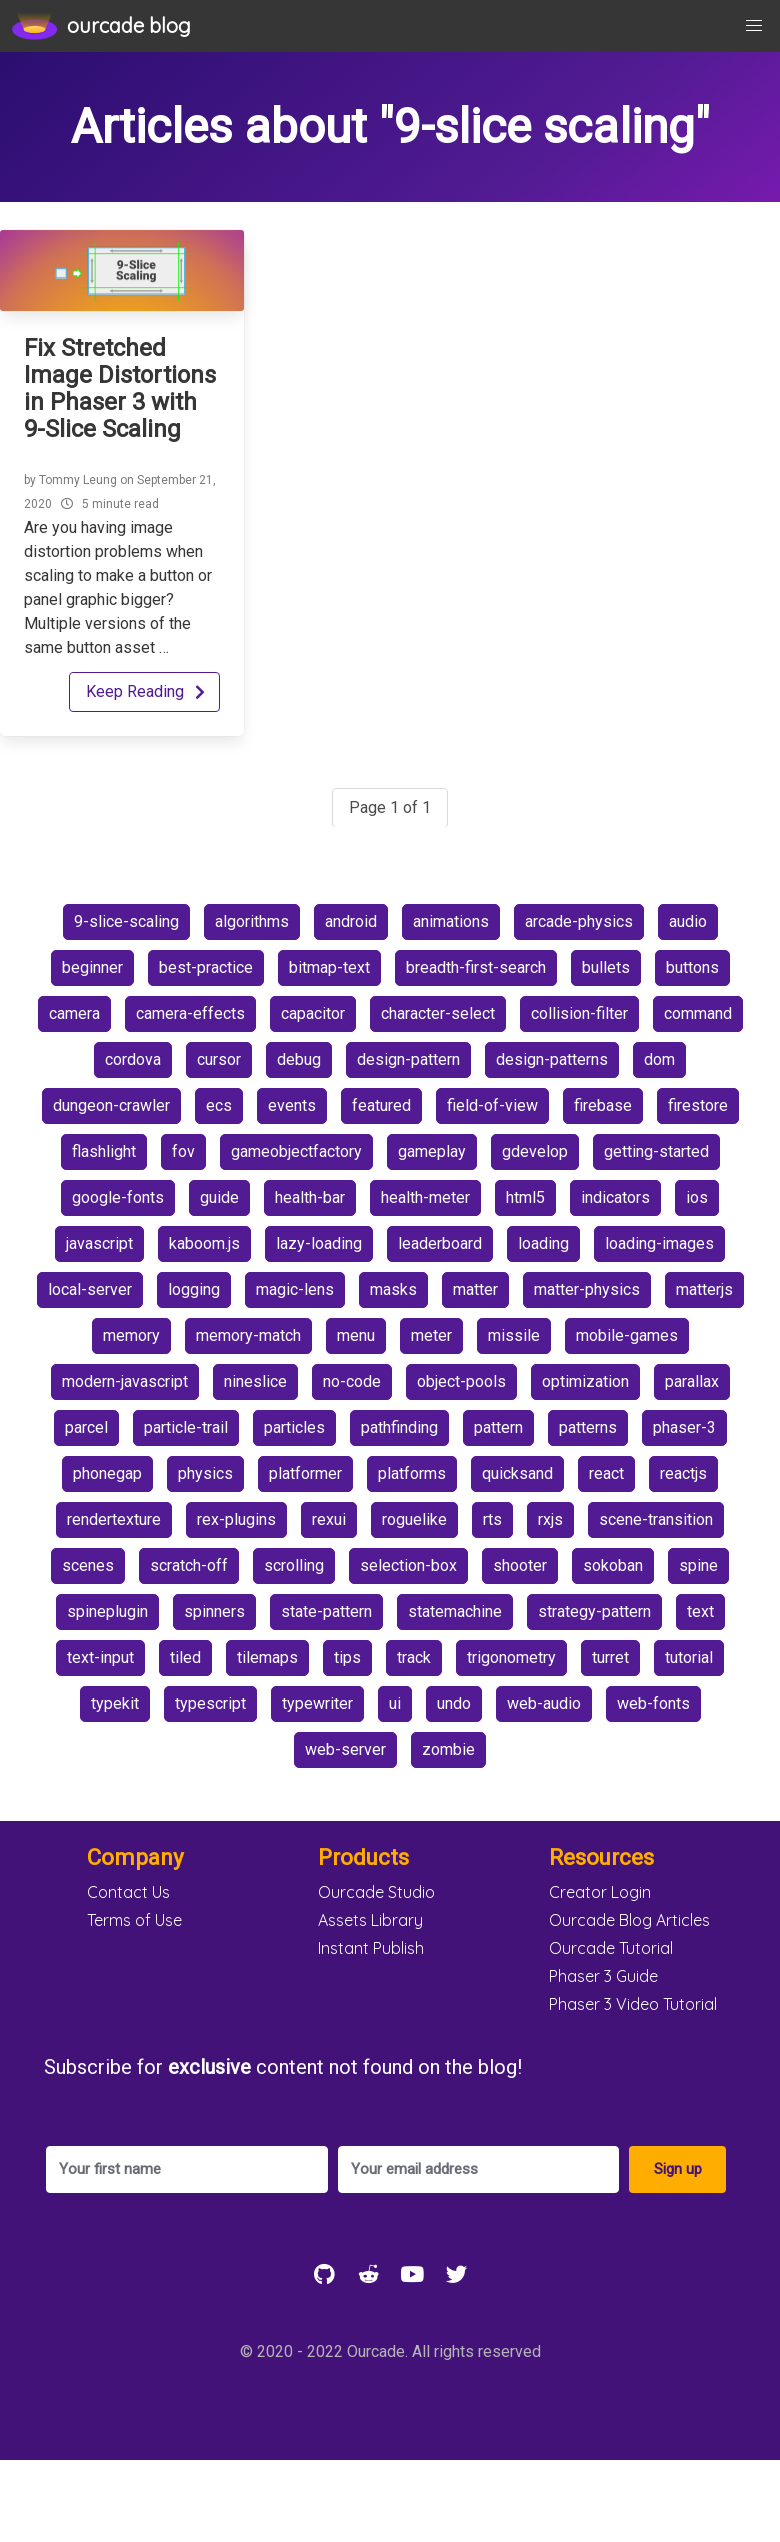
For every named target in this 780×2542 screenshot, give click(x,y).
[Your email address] (479, 2169)
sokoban (613, 1565)
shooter (520, 1565)
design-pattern (408, 1059)
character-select (438, 1013)
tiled (185, 1657)
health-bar (310, 1197)
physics (205, 1473)
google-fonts (118, 1197)
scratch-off (189, 1565)
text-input (100, 1657)
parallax (692, 1381)
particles (294, 1427)
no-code (352, 1381)
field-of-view (492, 1105)
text (700, 1611)
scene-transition (656, 1519)
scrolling (294, 1565)
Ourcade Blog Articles (629, 1920)
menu (356, 1335)
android (351, 921)
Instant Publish (371, 1948)
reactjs (683, 1473)
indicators (615, 1197)
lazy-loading (319, 1243)
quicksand (517, 1473)
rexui (329, 1519)
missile (514, 1335)
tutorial (689, 1657)
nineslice (255, 1381)
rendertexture (114, 1519)
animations (451, 921)
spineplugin (107, 1611)
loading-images (659, 1243)
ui (395, 1703)
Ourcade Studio (376, 1892)
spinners (214, 1611)
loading (543, 1243)
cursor (219, 1059)
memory (131, 1335)
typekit (115, 1703)
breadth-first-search (476, 967)
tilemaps (267, 1657)
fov (183, 1151)
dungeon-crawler (111, 1105)
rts (492, 1519)
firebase (603, 1105)
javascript (99, 1243)
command (698, 1013)
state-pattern (326, 1611)
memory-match (248, 1335)
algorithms (252, 921)
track (414, 1657)
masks (393, 1289)
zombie (448, 1749)
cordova (133, 1059)
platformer (305, 1473)
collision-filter (579, 1013)
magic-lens (295, 1289)
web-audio (544, 1703)
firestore (698, 1105)
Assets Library (370, 1920)
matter (475, 1289)
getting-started (656, 1151)
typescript (210, 1703)
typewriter (317, 1703)
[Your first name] (187, 2169)
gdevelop (535, 1151)
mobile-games (627, 1335)
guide (219, 1197)
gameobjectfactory (296, 1151)
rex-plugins (236, 1519)
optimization (585, 1381)
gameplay (432, 1151)
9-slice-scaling (126, 921)
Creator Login (600, 1892)
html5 (525, 1197)
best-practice (206, 967)
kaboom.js (204, 1243)
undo (454, 1703)
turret (610, 1657)
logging (194, 1289)
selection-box (408, 1565)
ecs (219, 1105)
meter (431, 1335)
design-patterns (552, 1059)
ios (697, 1197)
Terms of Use (134, 1920)
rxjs (550, 1519)
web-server (345, 1749)
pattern (498, 1427)
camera (74, 1013)
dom (659, 1059)
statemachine (455, 1611)
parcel (86, 1427)
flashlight (104, 1151)
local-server (90, 1289)
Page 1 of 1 (390, 807)
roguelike (414, 1519)
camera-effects (190, 1013)
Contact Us (128, 1892)
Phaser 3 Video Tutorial (633, 2004)
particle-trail (186, 1427)
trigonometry (511, 1657)
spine (698, 1565)
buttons (692, 967)
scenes (88, 1565)
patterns (588, 1427)
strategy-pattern (594, 1611)
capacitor (313, 1013)
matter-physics (587, 1289)
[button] (754, 26)
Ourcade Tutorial (611, 1948)
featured (381, 1105)
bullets (606, 967)
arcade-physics (579, 921)
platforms (412, 1473)
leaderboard (440, 1243)
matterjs (704, 1289)
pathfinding (399, 1427)
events (292, 1105)
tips (347, 1657)
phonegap (107, 1473)
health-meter (425, 1197)
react (606, 1473)
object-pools (461, 1381)
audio (688, 921)
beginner (92, 967)
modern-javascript (125, 1381)
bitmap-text (329, 967)
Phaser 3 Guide (603, 1976)
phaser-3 (684, 1427)
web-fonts (653, 1703)
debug (299, 1059)
